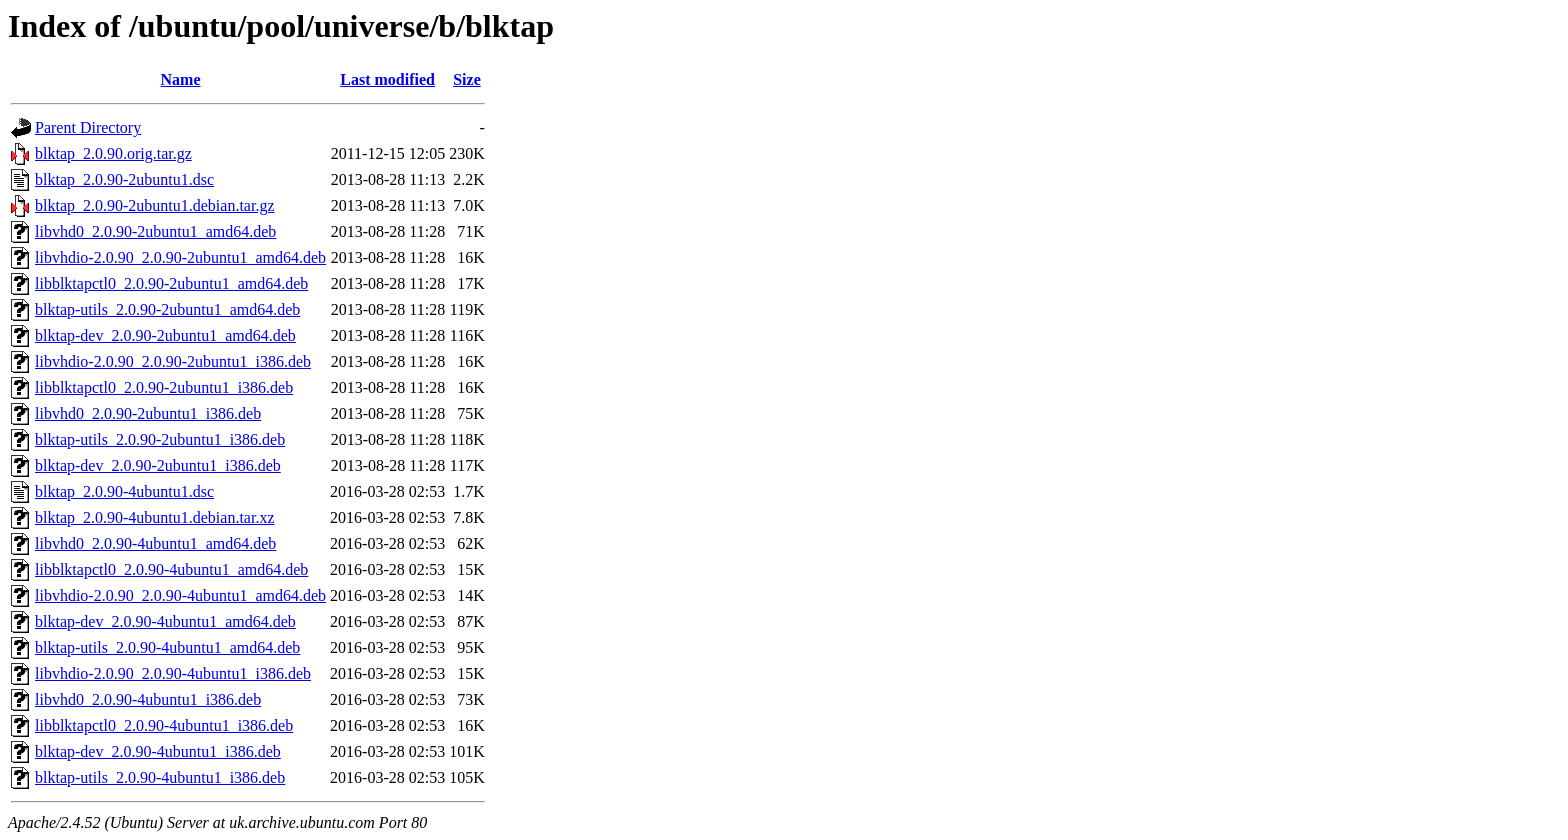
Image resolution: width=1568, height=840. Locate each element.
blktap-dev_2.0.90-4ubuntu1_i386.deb (158, 751)
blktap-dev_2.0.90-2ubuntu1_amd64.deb (165, 335)
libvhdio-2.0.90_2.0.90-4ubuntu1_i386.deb (173, 673)
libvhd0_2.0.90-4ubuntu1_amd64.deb (155, 543)
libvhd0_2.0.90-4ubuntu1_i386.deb (148, 699)
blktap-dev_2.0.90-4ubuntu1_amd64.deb (165, 621)
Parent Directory (88, 127)
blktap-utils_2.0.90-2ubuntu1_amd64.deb (167, 309)
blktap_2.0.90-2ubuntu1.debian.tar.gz (155, 205)
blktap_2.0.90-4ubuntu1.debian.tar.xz (155, 517)
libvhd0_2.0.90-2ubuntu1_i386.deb (148, 413)
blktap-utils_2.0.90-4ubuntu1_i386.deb (160, 777)
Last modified (387, 79)
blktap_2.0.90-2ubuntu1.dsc (124, 179)
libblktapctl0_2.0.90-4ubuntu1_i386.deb (164, 725)
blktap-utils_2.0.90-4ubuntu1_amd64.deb (167, 647)
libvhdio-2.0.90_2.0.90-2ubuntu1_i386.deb (173, 361)
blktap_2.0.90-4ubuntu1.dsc (124, 491)
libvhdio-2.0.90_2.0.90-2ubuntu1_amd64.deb (180, 257)
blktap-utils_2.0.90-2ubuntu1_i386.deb (160, 439)
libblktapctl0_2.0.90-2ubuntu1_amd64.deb (171, 283)
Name (181, 79)
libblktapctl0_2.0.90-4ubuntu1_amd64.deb (171, 569)
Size (467, 79)
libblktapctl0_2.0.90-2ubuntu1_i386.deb (164, 387)
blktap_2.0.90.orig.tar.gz (113, 153)
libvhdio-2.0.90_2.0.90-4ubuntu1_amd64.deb (180, 595)
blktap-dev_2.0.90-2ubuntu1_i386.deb (158, 465)
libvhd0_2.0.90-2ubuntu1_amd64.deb (155, 231)
